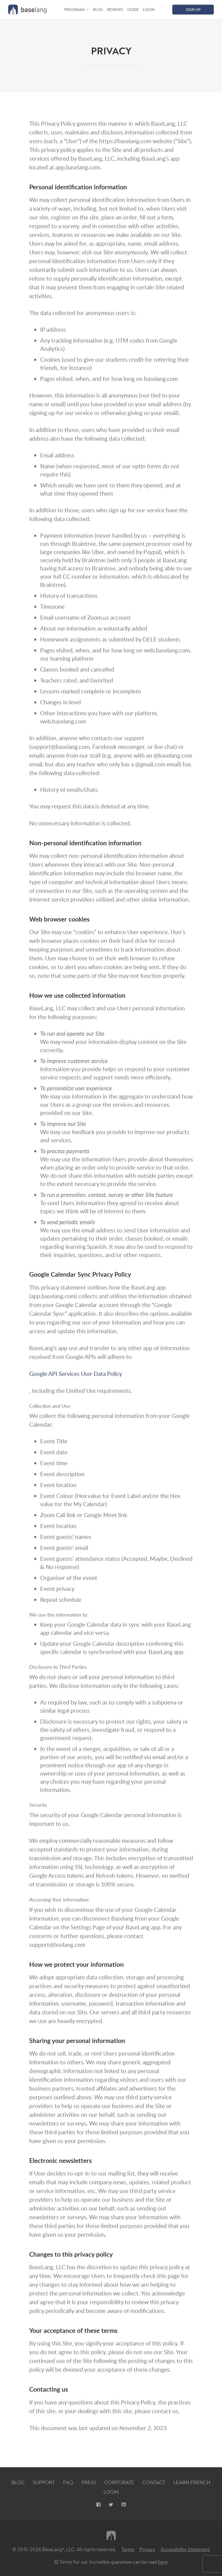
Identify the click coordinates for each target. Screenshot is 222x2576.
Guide (133, 9)
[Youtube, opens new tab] (124, 2504)
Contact (153, 2482)
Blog (98, 9)
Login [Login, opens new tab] (111, 2492)
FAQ (68, 2482)
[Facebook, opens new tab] (98, 2504)
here (163, 2562)
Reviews (115, 9)
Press (88, 2482)
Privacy (147, 2549)
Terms (128, 2549)
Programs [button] (74, 9)
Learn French (192, 2482)
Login (149, 9)
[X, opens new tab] (111, 2504)
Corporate (119, 2482)
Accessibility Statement (185, 2549)
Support (44, 2482)
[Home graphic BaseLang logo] (27, 9)
